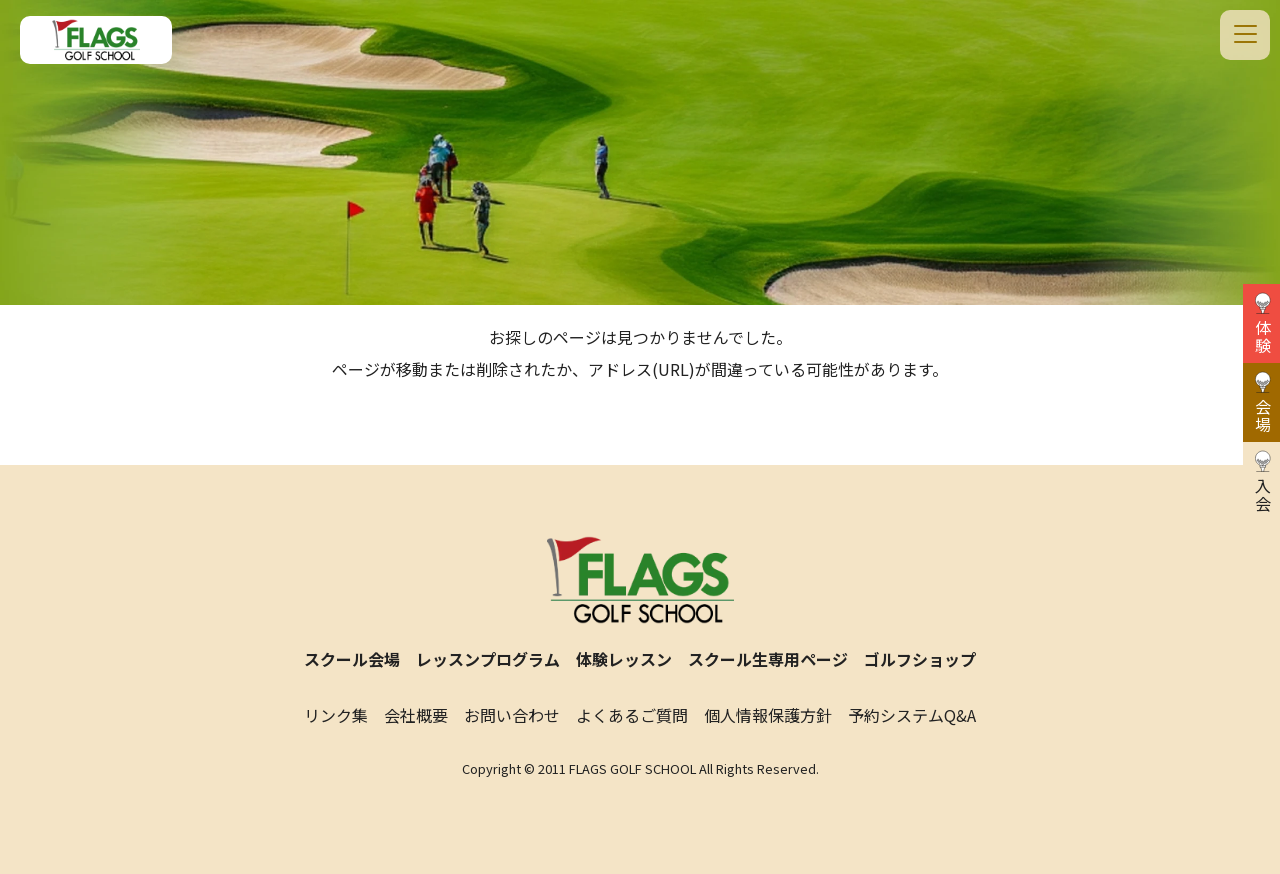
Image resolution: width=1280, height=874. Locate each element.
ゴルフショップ (920, 659)
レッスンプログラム (488, 659)
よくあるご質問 (632, 715)
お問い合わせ (512, 715)
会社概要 (416, 715)
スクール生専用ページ (768, 659)
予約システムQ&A (912, 715)
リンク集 (336, 715)
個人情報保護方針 (768, 715)
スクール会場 (352, 659)
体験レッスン (624, 659)
